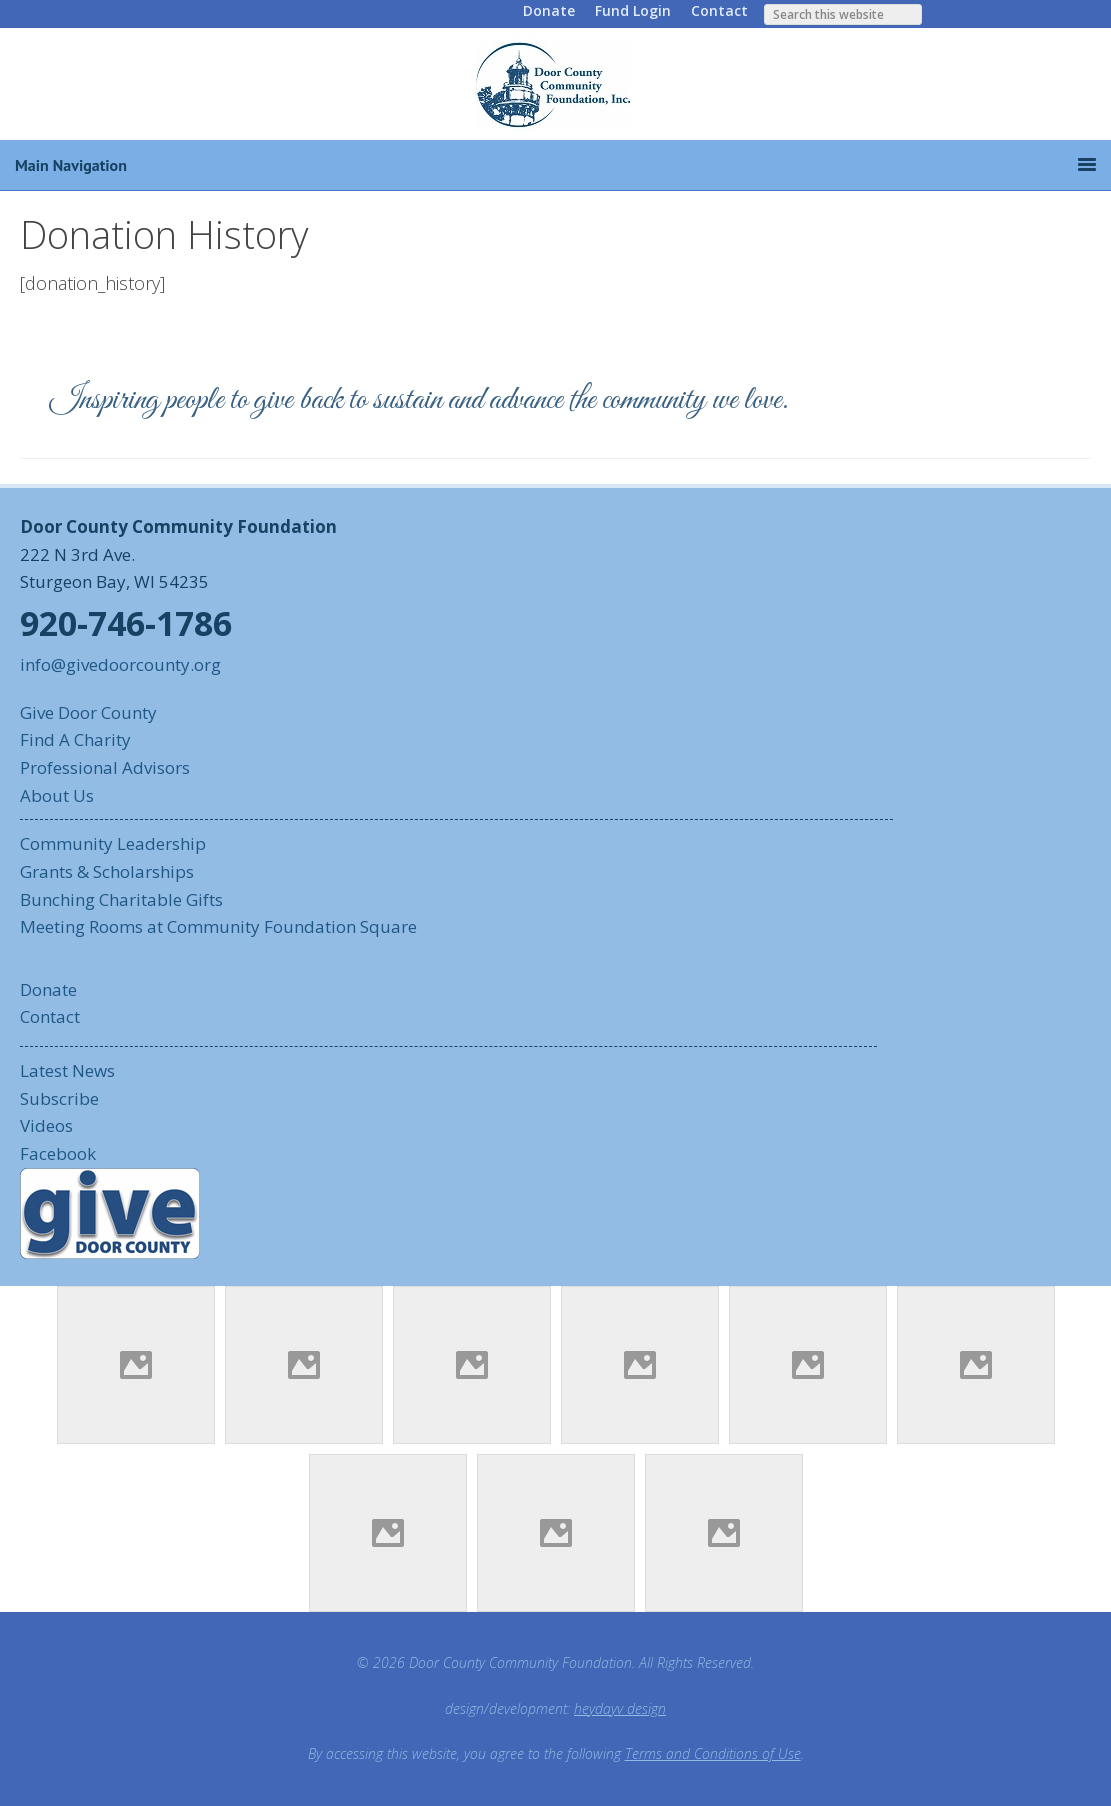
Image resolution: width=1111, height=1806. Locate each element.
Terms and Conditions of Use (713, 1753)
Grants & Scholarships (107, 871)
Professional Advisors (105, 767)
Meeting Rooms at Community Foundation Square (218, 926)
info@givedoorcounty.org (120, 664)
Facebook (58, 1153)
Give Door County (88, 712)
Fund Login (633, 10)
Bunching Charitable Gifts (121, 899)
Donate (549, 10)
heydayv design (620, 1708)
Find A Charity (75, 739)
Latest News (67, 1070)
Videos (46, 1125)
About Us (57, 795)
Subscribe (59, 1098)
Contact (719, 10)
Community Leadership (113, 843)
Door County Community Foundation (556, 84)
